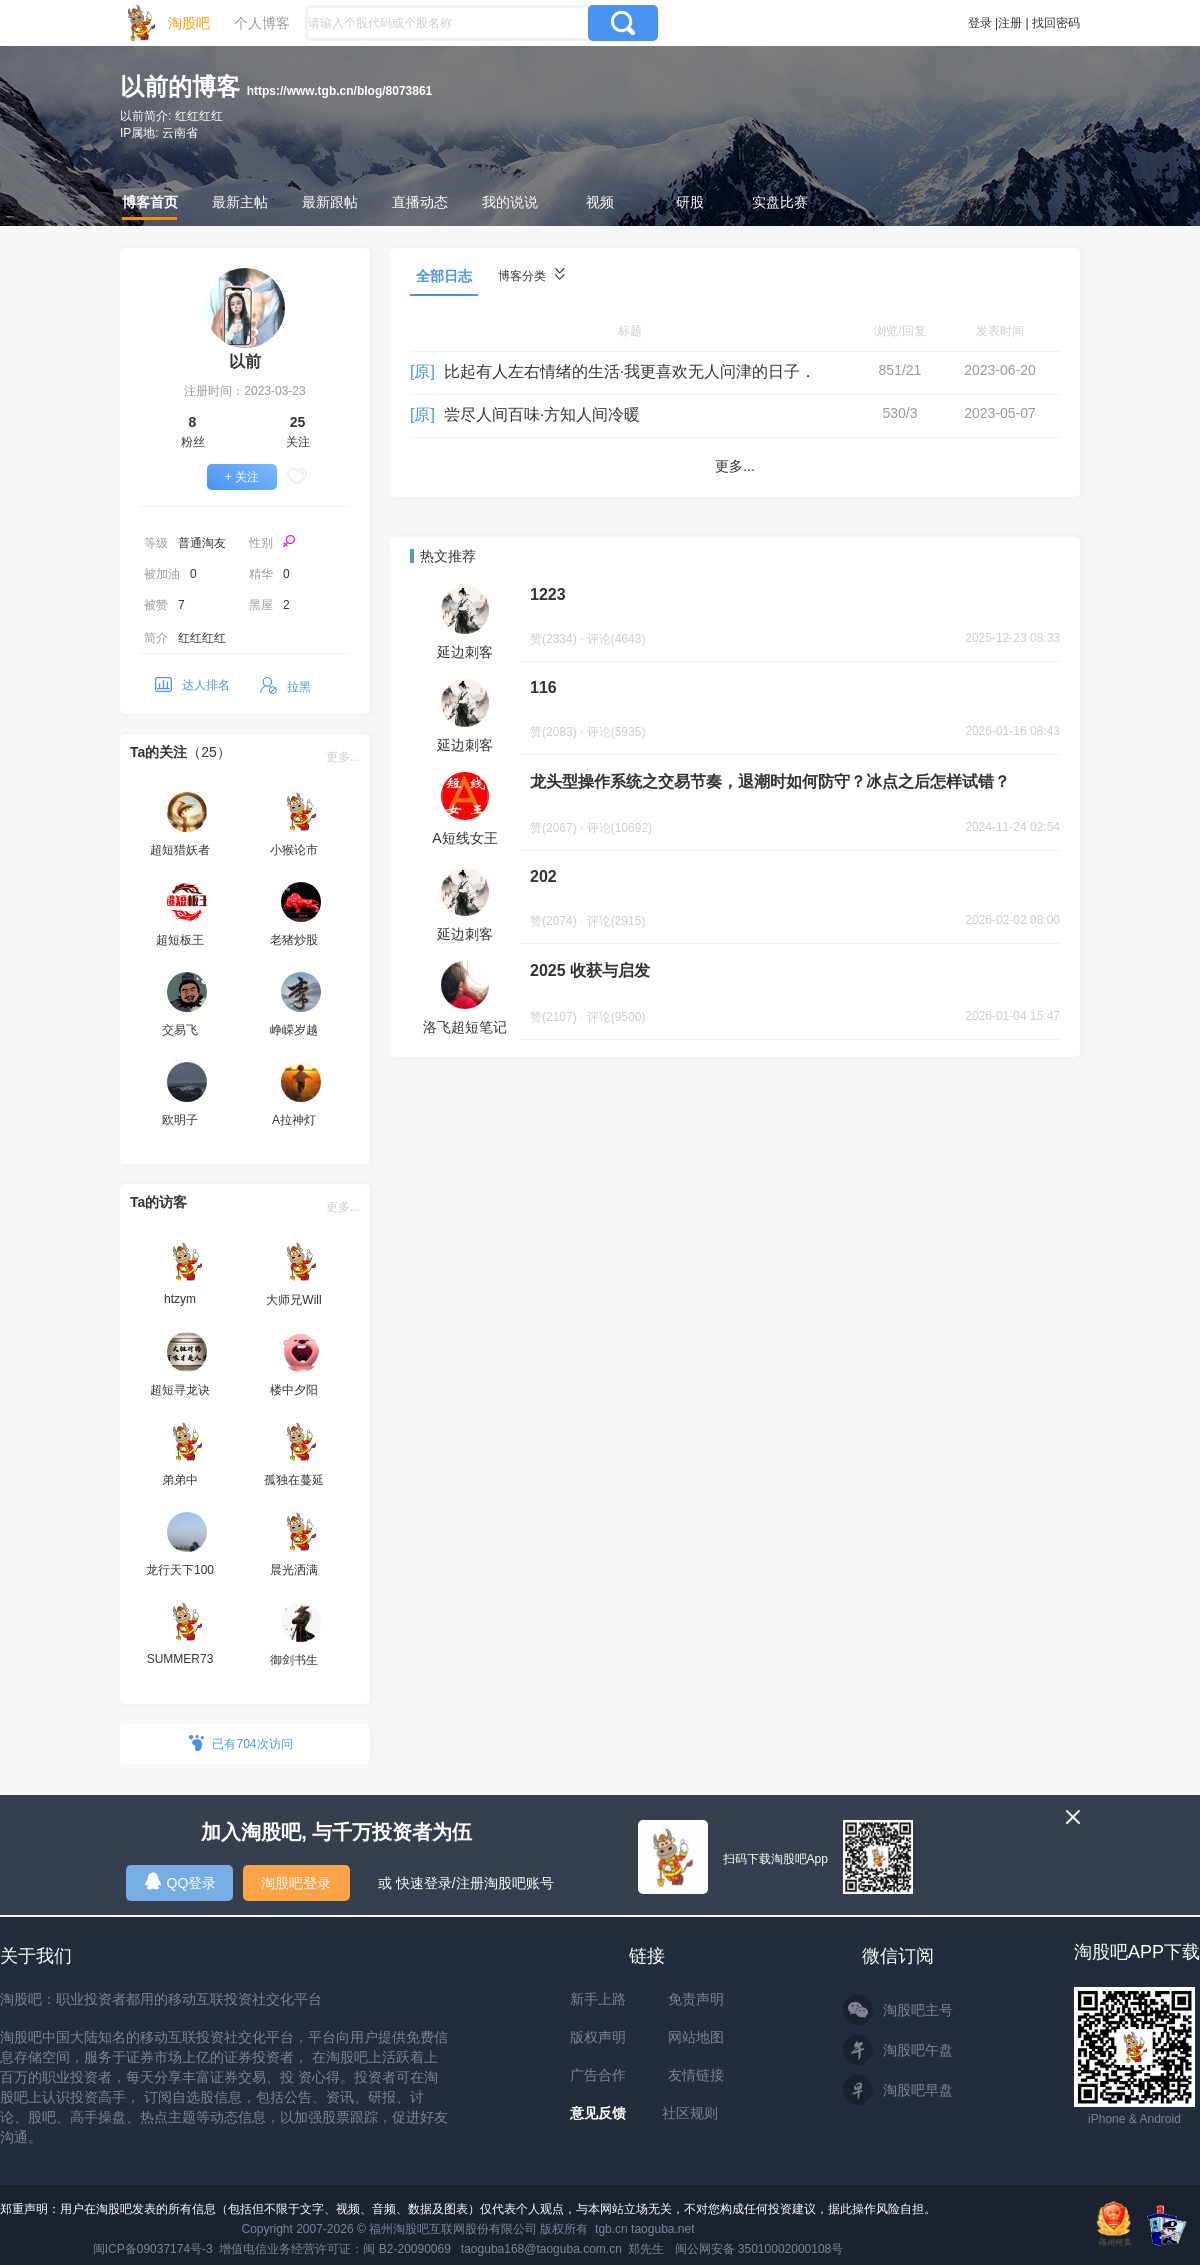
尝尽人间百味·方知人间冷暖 (542, 414)
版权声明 (598, 2037)
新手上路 (598, 1999)
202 (543, 876)
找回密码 (1056, 23)
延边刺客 (465, 652)
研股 (690, 202)
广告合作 (598, 2075)
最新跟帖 (330, 202)
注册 (1010, 23)
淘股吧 (189, 23)
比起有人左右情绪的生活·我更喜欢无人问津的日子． (630, 371)
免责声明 (696, 1999)
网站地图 (696, 2037)
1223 (548, 594)
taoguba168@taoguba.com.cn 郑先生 (563, 2249)
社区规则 (690, 2113)
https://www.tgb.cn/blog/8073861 (340, 91)
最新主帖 (240, 202)
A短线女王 (464, 838)
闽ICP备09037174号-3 (153, 2249)
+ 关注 (242, 477)
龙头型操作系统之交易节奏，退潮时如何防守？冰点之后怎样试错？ (770, 781)
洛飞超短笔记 (465, 1027)
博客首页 (150, 202)
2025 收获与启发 (590, 970)
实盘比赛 (780, 202)
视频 (600, 202)
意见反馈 (598, 2113)
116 (543, 687)
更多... (343, 757)
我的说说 (510, 202)
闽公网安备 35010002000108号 (759, 2249)
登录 (980, 23)
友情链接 (696, 2075)
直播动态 (420, 202)
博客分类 (531, 275)
